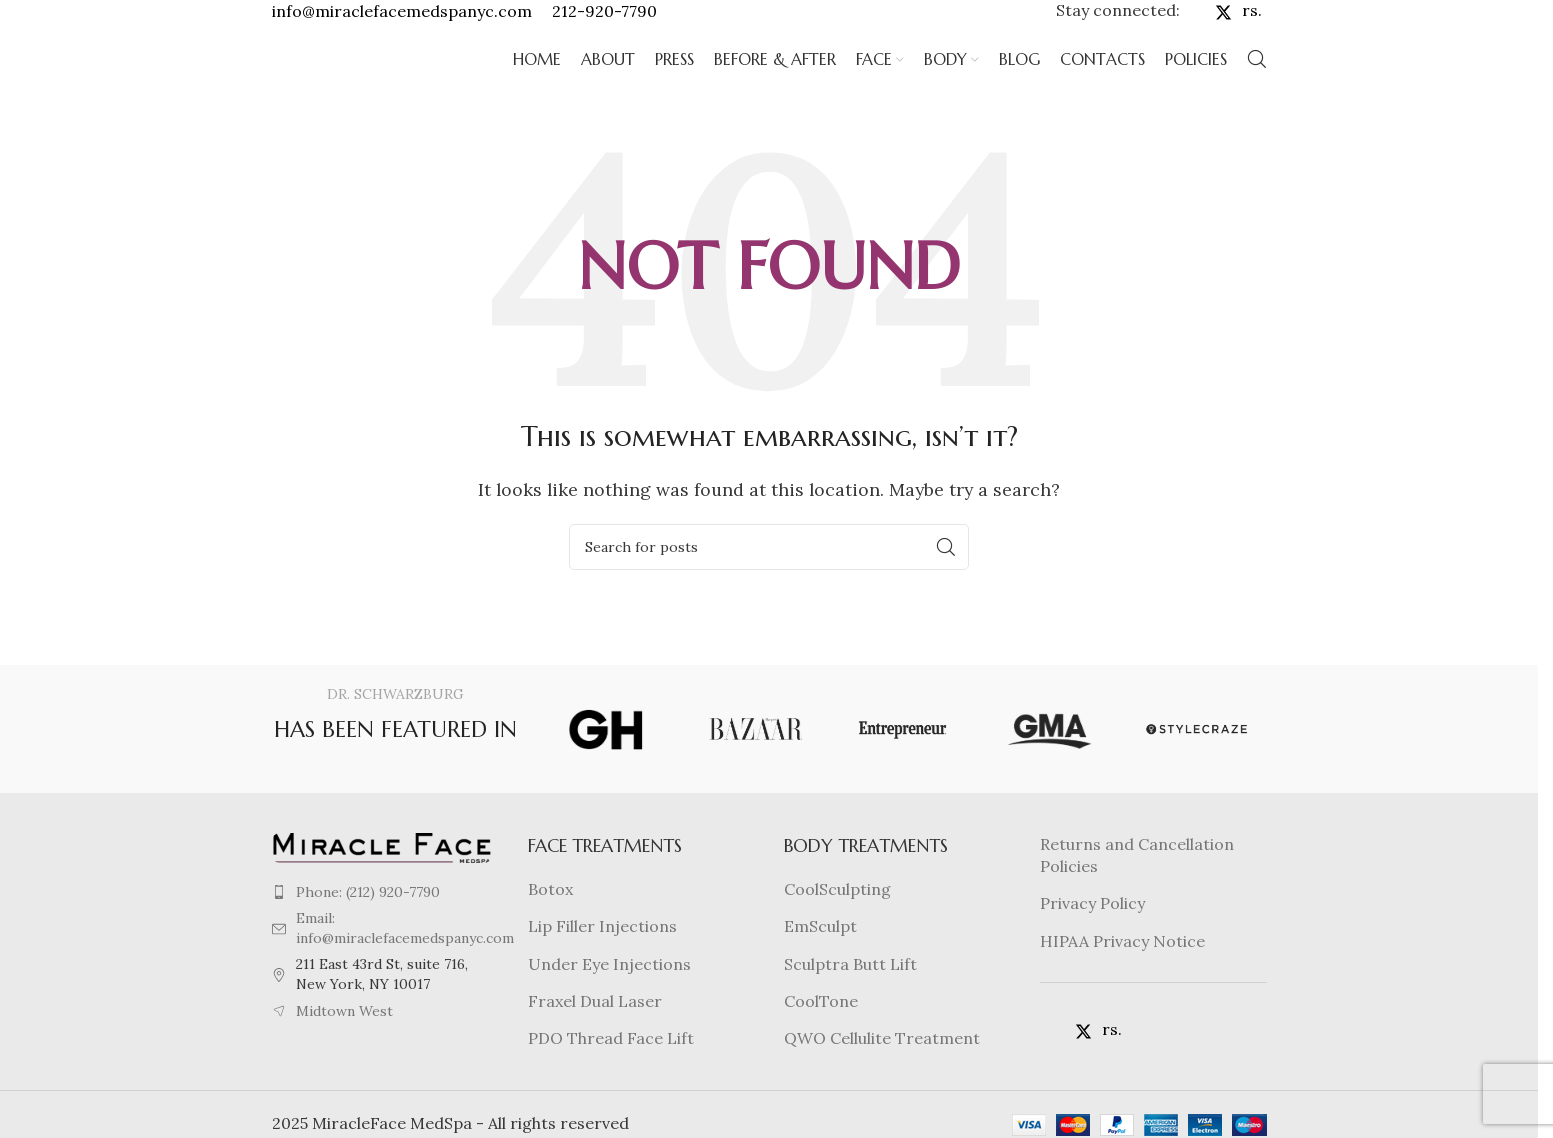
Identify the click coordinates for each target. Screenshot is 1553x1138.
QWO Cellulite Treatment (882, 1072)
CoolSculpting (837, 923)
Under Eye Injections (609, 997)
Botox (550, 923)
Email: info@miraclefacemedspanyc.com (405, 962)
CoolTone (821, 1035)
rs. (1252, 19)
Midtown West (344, 1044)
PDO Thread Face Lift (611, 1072)
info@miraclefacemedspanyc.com (402, 19)
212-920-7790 (604, 19)
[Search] (1257, 85)
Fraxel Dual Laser (595, 1035)
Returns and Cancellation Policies (1137, 888)
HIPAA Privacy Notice (1122, 975)
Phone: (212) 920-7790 (368, 925)
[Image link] (382, 879)
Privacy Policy (1092, 937)
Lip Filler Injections (602, 960)
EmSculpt (820, 960)
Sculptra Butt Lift (850, 997)
